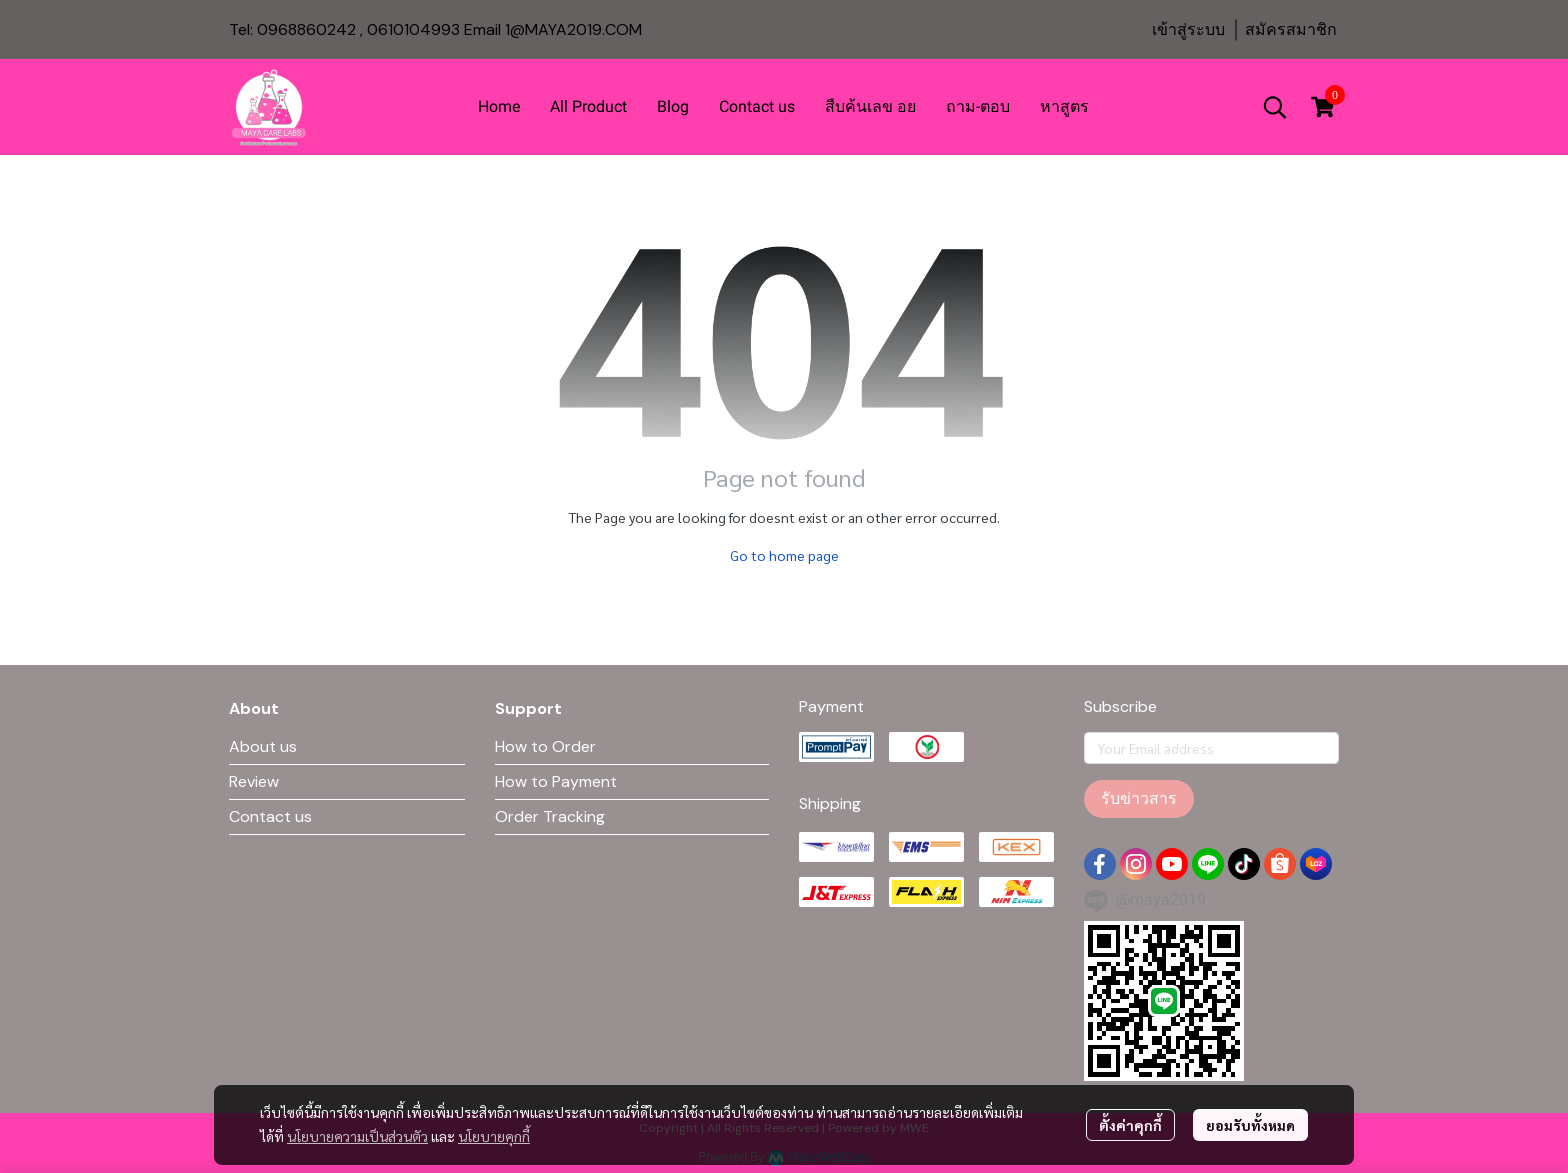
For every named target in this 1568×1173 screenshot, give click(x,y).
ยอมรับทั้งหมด (1250, 1125)
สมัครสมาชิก (1291, 29)
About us (263, 746)
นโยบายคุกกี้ (494, 1136)
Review (254, 781)
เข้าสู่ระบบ (1188, 29)
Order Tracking (550, 816)
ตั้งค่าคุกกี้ (1130, 1125)
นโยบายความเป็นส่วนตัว (357, 1136)
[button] (1275, 107)
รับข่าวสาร (1139, 798)
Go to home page (784, 555)
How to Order (545, 746)
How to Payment (556, 781)
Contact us (270, 816)
